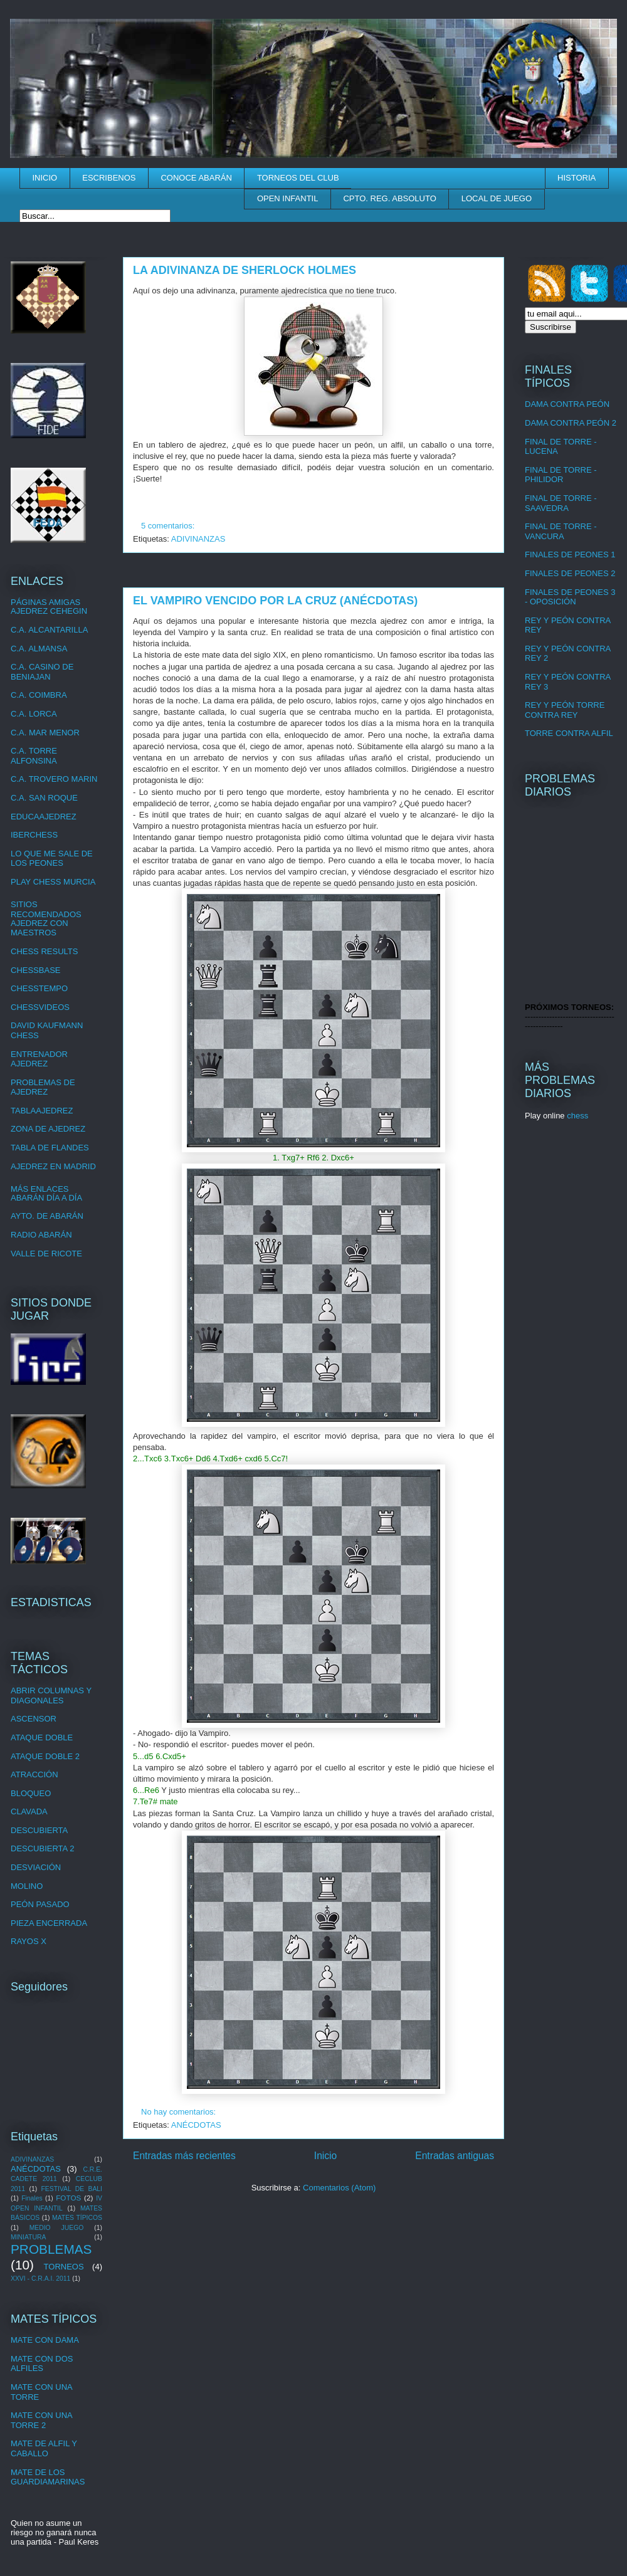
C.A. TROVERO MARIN (54, 779)
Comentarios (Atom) (339, 2187)
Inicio (325, 2155)
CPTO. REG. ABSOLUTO (389, 198)
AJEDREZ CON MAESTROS (39, 928)
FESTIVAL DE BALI (71, 2188)
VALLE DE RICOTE (46, 1253)
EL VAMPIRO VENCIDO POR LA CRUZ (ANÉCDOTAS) (275, 600)
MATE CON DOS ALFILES (42, 2364)
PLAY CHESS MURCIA (53, 881)
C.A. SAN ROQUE (44, 797)
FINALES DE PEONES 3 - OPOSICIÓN (570, 597)
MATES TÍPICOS (77, 2217)
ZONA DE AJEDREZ (48, 1128)
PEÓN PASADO (40, 1904)
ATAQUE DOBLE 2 (45, 1756)
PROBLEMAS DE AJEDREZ (43, 1087)
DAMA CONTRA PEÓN (567, 404)
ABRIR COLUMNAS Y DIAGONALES (51, 1695)
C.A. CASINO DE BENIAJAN (42, 671)
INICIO (45, 177)
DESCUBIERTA (39, 1830)
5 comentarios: (169, 525)
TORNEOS (64, 2266)
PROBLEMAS (51, 2249)
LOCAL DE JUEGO (496, 198)
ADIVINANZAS (198, 539)
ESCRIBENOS (108, 177)
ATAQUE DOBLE (42, 1737)
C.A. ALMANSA (39, 648)
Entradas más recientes (184, 2155)
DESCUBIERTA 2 (42, 1848)
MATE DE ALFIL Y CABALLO (44, 2448)
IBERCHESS (34, 834)
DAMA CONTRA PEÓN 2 (570, 423)
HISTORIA (576, 177)
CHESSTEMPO (39, 988)
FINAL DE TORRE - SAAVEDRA (561, 503)
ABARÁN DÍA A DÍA (46, 1197)
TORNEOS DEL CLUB (298, 177)
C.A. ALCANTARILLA (49, 629)
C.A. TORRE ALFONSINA (34, 755)
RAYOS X (28, 1941)
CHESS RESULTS (44, 951)
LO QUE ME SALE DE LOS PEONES (52, 858)
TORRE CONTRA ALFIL (569, 733)
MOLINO (27, 1886)
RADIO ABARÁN (41, 1234)
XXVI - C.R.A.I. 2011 (40, 2278)
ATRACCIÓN (34, 1774)
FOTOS (68, 2198)
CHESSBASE (35, 970)
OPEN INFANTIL (288, 198)
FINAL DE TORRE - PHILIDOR (561, 475)
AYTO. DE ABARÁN (47, 1216)
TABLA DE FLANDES (50, 1147)
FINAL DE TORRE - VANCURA (561, 531)
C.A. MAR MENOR (45, 732)
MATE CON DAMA (45, 2340)
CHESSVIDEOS (40, 1007)
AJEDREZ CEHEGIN (49, 611)
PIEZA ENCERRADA (49, 1923)
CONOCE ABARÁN (196, 177)
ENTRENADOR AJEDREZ (39, 1059)
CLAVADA (29, 1811)
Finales (32, 2198)
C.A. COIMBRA (39, 695)
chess (577, 1115)
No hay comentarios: (179, 2111)
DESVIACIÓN (36, 1867)
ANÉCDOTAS (196, 2125)
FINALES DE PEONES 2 (570, 573)
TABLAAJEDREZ (42, 1110)
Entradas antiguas (454, 2155)
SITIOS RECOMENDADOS (46, 909)
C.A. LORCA (34, 713)
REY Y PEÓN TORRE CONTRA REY (564, 710)
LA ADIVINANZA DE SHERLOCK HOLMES (244, 270)
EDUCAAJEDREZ (43, 816)
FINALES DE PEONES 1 (570, 554)
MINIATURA (28, 2237)
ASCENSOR (33, 1718)
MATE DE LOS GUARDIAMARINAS (48, 2477)
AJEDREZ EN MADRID (53, 1166)
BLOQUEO (31, 1793)
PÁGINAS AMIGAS (45, 602)
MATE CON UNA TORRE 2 (41, 2420)
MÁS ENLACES (39, 1189)
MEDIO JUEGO (56, 2227)
